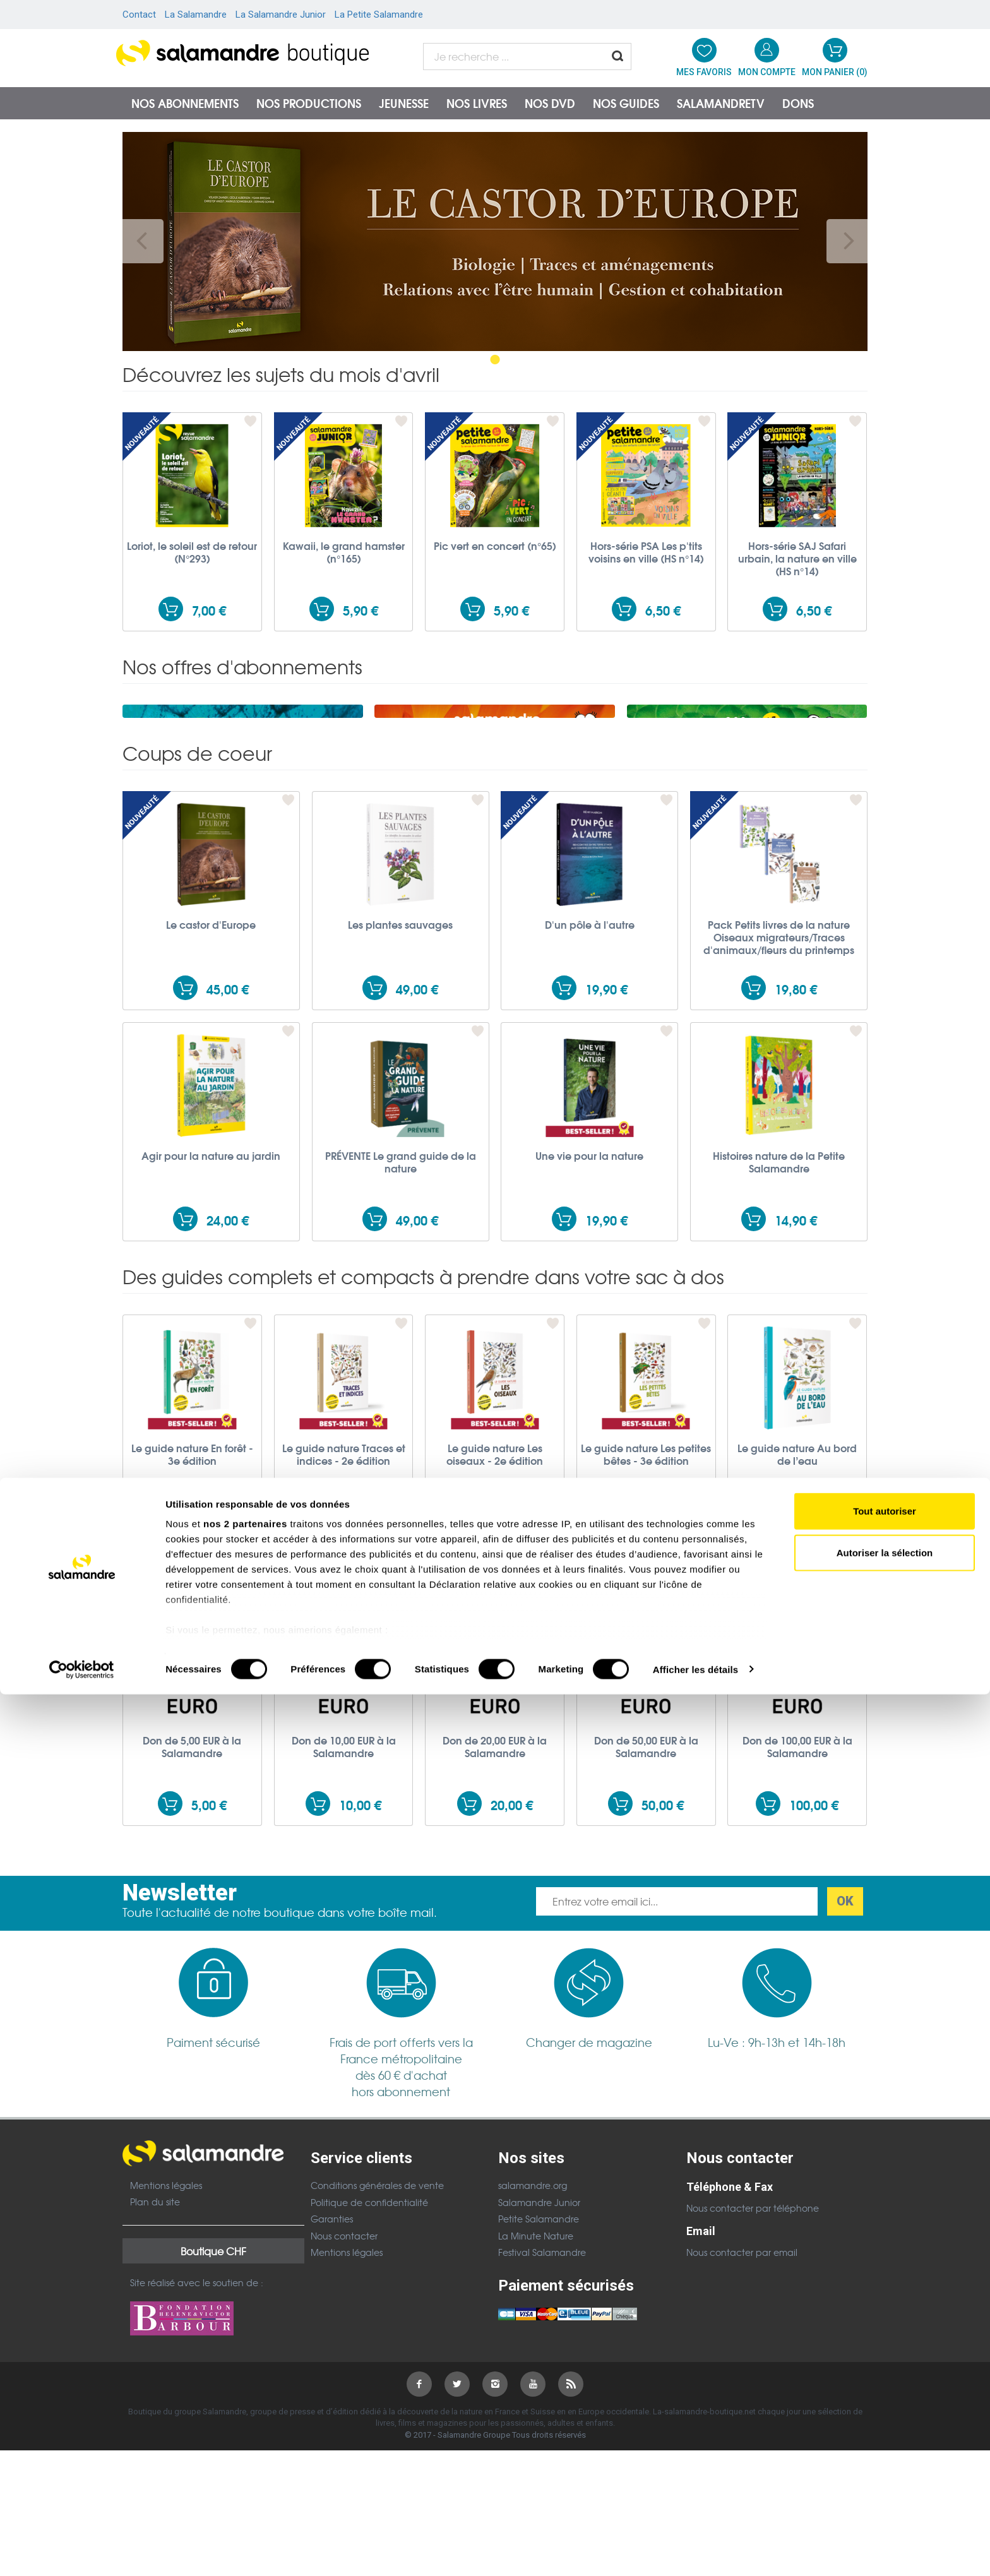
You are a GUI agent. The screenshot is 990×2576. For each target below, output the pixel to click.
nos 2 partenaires (245, 2405)
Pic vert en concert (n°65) (495, 545)
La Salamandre (196, 14)
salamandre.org (532, 2348)
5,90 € (360, 610)
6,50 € (663, 610)
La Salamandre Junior (281, 14)
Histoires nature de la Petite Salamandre (779, 1324)
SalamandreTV (721, 103)
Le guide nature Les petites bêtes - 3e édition (646, 1617)
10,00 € (360, 1968)
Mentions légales (166, 2348)
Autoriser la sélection (885, 2434)
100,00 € (813, 1968)
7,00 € (209, 610)
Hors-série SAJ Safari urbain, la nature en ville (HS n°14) (797, 558)
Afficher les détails (695, 2551)
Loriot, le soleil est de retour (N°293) (192, 551)
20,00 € (512, 1968)
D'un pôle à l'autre (590, 1087)
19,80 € (796, 1152)
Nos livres (476, 103)
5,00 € (209, 1968)
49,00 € (417, 1152)
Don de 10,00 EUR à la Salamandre (344, 1909)
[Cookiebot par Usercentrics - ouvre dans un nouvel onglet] (82, 2551)
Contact (139, 14)
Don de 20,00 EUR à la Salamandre (495, 1909)
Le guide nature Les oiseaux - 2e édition (494, 1617)
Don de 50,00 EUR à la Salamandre (646, 1909)
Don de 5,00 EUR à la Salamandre (192, 1909)
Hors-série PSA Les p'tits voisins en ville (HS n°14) (646, 551)
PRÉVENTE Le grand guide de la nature (400, 1324)
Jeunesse (404, 103)
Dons (798, 103)
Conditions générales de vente (377, 2348)
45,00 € (227, 1152)
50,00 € (662, 1968)
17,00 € (814, 1675)
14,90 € (796, 1383)
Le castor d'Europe (211, 1087)
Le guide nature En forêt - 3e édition (192, 1617)
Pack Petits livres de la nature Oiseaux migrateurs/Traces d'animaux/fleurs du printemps (778, 1100)
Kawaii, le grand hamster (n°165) (344, 551)
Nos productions (308, 103)
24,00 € (227, 1383)
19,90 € (606, 1152)
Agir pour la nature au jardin (210, 1318)
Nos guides (626, 103)
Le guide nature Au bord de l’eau (797, 1617)
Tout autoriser (884, 2393)
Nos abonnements (185, 103)
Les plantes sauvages (400, 1087)
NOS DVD (550, 103)
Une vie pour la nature (589, 1318)
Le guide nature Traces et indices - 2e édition (343, 1617)
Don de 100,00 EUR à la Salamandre (797, 1909)
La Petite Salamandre (379, 14)
